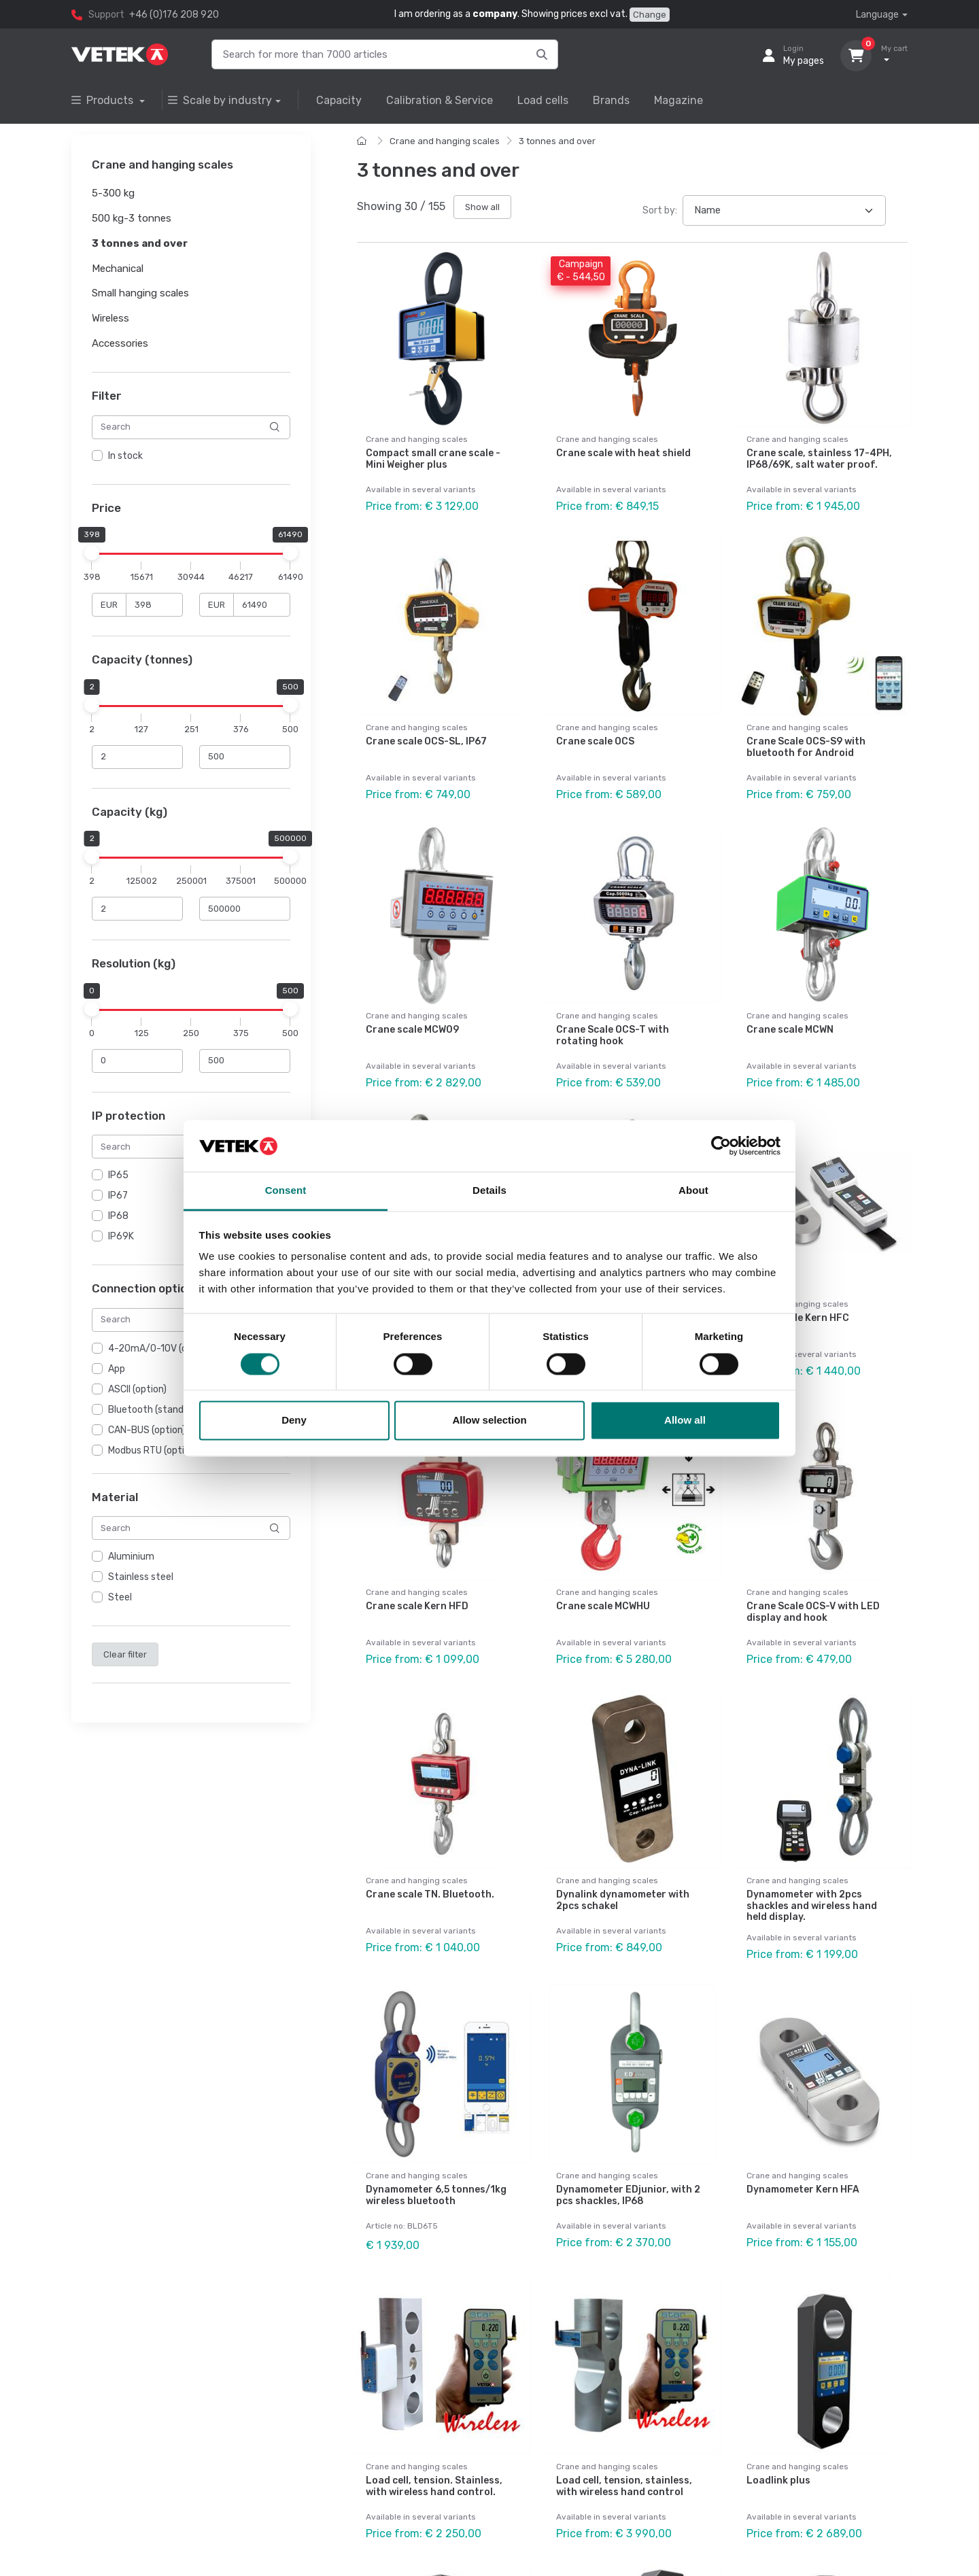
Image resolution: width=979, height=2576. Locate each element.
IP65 (118, 1175)
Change (649, 15)
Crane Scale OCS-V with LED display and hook (813, 1612)
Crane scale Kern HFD (417, 1606)
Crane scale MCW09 (412, 1029)
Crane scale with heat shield (623, 453)
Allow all (685, 1420)
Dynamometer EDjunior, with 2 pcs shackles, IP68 (628, 2195)
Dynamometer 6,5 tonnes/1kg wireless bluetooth (436, 2195)
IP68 (118, 1216)
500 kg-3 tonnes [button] (131, 218)
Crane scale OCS (595, 741)
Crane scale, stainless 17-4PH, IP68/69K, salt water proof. (819, 458)
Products (103, 100)
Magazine (678, 100)
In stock (125, 456)
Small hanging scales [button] (140, 294)
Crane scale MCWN (790, 1029)
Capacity (339, 100)
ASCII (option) (137, 1389)
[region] (191, 456)
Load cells (542, 100)
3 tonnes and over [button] (140, 243)
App (116, 1369)
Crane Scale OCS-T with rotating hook (612, 1035)
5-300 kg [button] (113, 194)
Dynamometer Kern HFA (802, 2189)
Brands (611, 100)
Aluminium (131, 1556)
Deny (294, 1420)
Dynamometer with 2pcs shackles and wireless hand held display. (811, 1906)
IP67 (118, 1195)
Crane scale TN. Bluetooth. (430, 1894)
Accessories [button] (120, 343)
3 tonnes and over (557, 141)
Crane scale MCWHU (603, 1606)
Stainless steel (140, 1577)
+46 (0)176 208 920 (174, 14)
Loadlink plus (778, 2480)
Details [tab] (489, 1191)
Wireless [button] (110, 318)
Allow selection (489, 1420)
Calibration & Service (439, 100)
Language (877, 14)
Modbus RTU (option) (153, 1450)
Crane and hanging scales (445, 141)
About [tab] (693, 1191)
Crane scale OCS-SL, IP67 (426, 741)
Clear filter (125, 1654)
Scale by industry (220, 100)
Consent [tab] (286, 1191)
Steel (120, 1597)
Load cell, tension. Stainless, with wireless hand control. (434, 2486)
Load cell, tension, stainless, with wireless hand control (624, 2486)
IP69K (121, 1236)
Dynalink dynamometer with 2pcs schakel (622, 1900)
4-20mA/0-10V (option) (160, 1348)
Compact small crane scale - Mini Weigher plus (433, 458)
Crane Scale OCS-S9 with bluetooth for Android (805, 747)
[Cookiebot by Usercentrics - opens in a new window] (721, 1145)
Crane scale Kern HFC (797, 1318)
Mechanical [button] (117, 268)
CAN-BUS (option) (147, 1430)
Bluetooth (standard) (154, 1409)
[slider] (91, 552)
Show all (482, 207)
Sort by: (659, 210)
